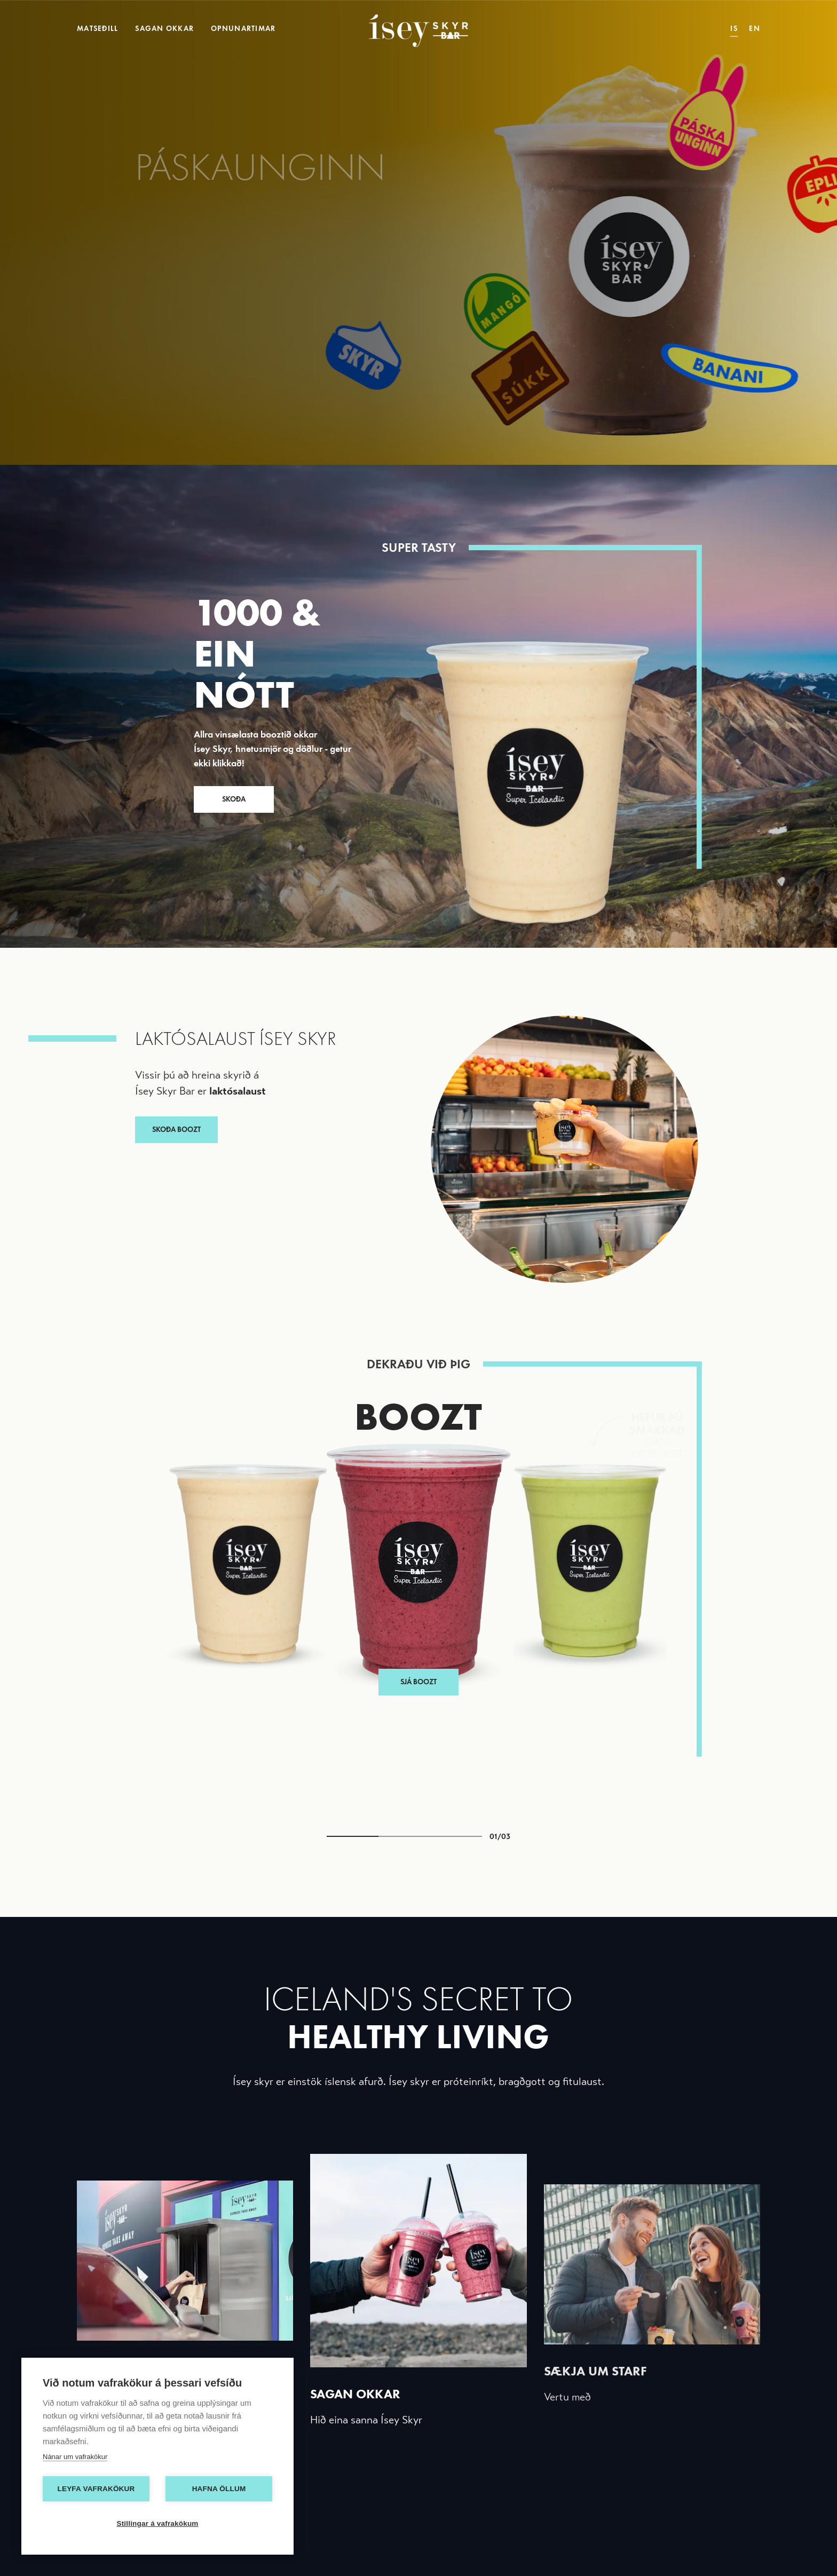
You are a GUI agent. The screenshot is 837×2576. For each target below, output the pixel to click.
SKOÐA (234, 799)
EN (754, 29)
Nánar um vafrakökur (75, 2457)
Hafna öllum (219, 2489)
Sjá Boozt (418, 1477)
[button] (223, 1601)
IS (734, 29)
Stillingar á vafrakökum (157, 2523)
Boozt (418, 1416)
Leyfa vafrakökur (96, 2489)
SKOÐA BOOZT (176, 1129)
